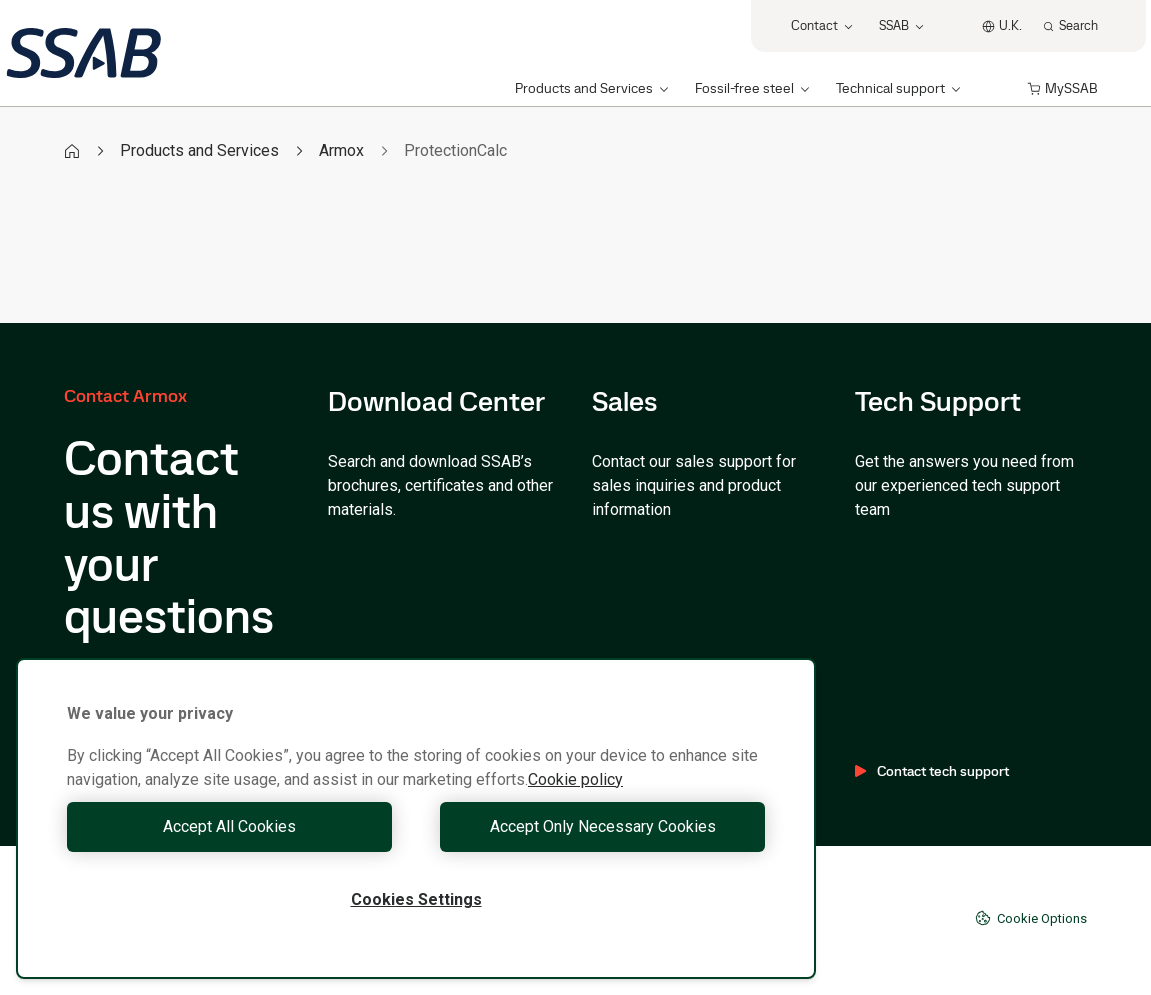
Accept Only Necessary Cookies (596, 826)
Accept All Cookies (236, 826)
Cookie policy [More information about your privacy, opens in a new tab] (575, 779)
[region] (416, 818)
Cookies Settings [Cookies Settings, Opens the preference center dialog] (416, 899)
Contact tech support (932, 771)
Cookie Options (1031, 918)
